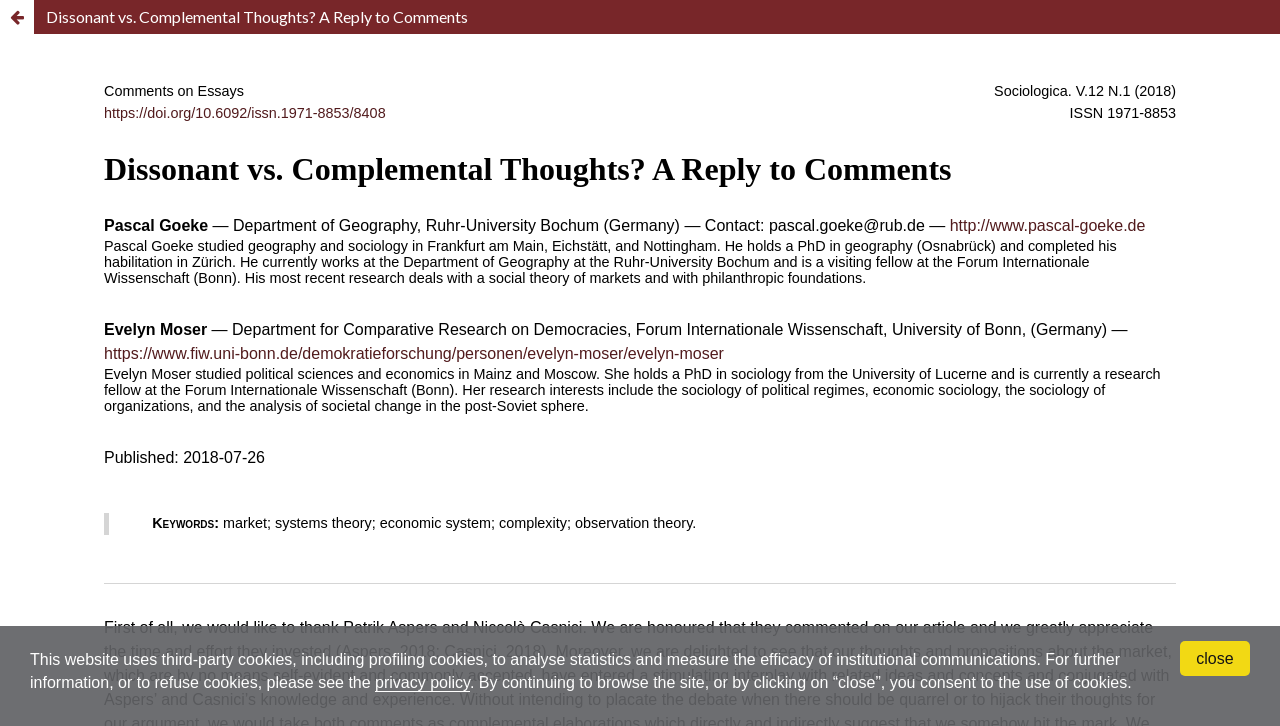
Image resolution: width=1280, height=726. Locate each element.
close (1214, 658)
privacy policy (422, 682)
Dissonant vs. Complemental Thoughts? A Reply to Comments (257, 16)
